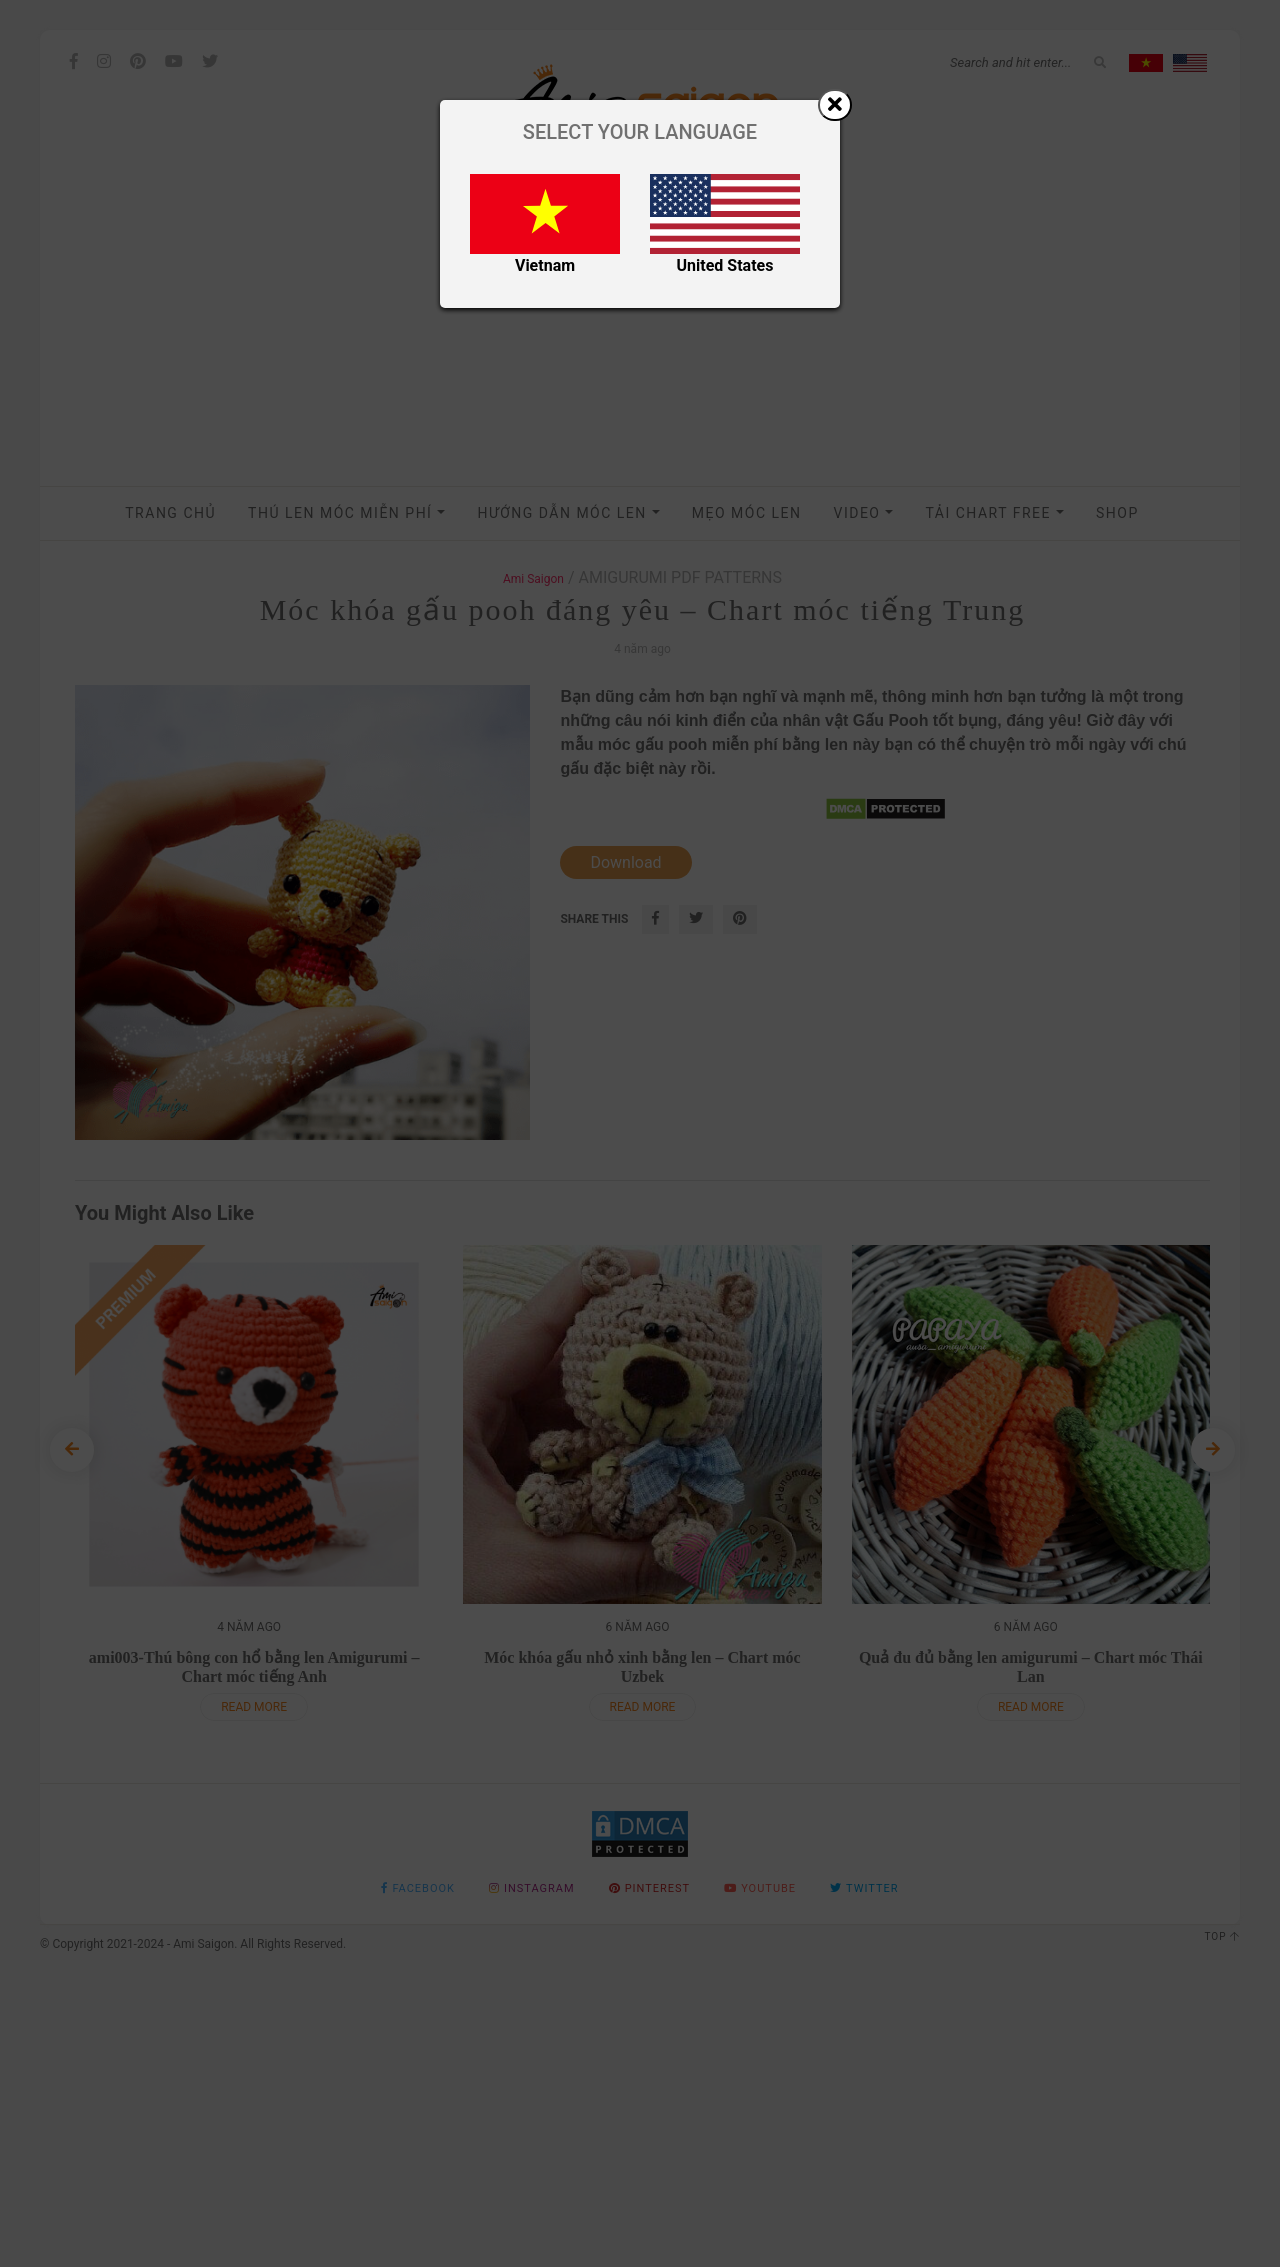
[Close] (835, 105)
